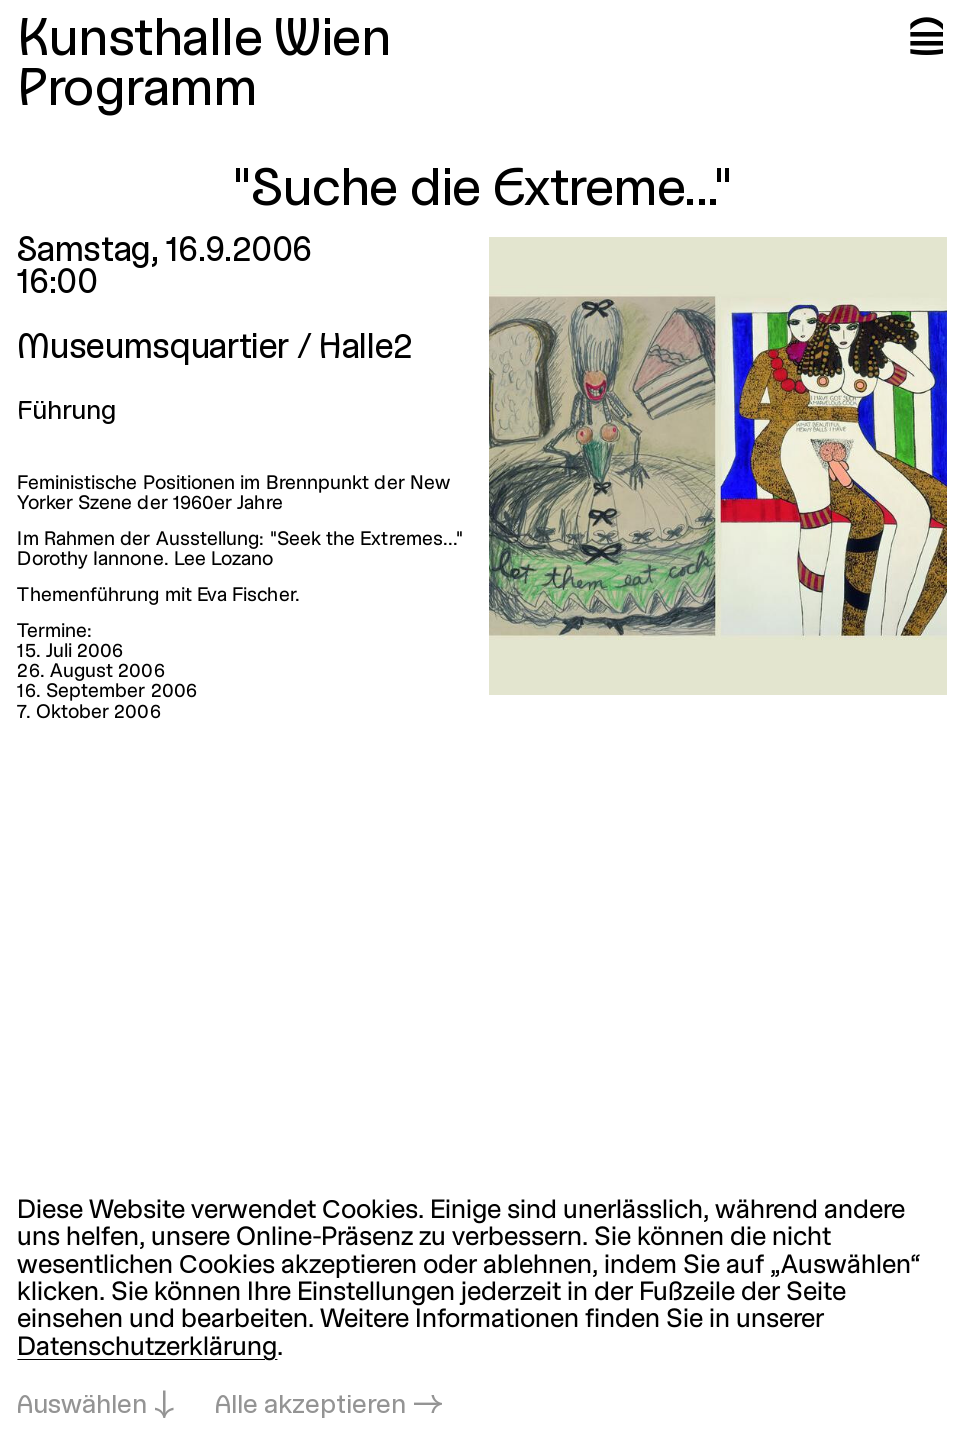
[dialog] (482, 1309)
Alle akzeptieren (310, 1406)
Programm (136, 91)
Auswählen (82, 1406)
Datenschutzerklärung (147, 1348)
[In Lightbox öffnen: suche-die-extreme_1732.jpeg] (718, 466)
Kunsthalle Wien (203, 41)
